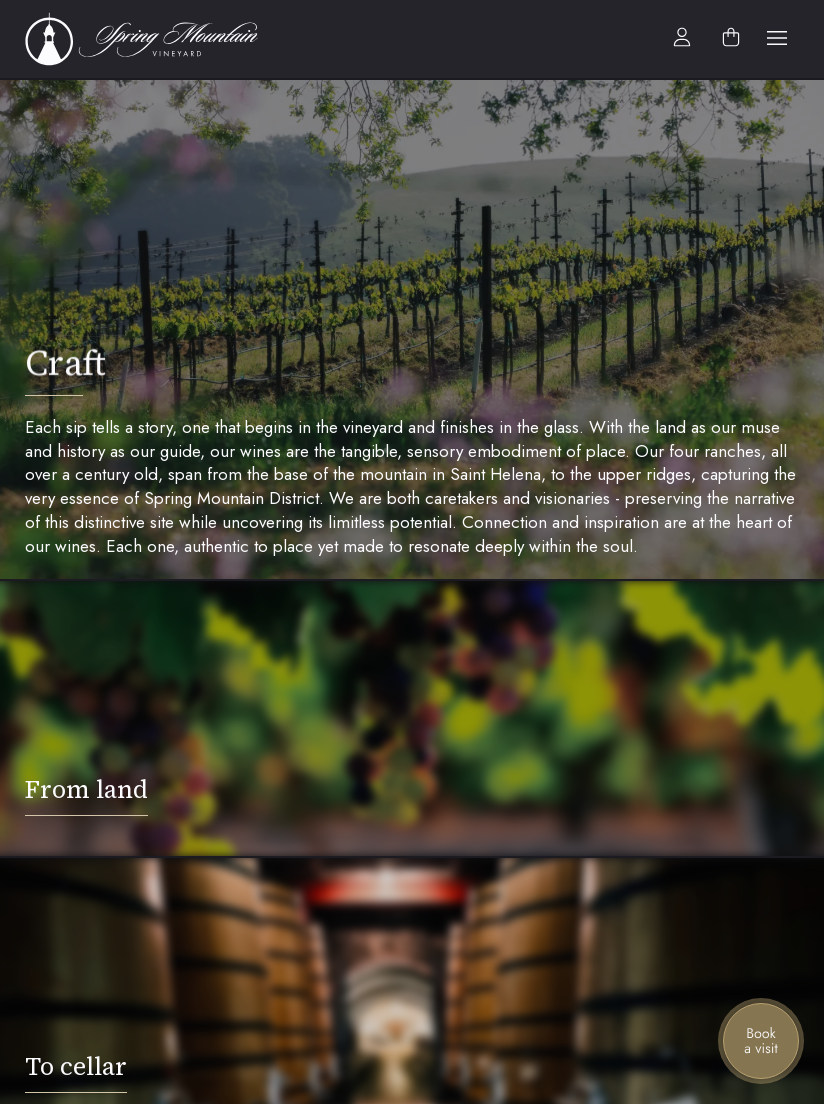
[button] (777, 39)
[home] (152, 39)
